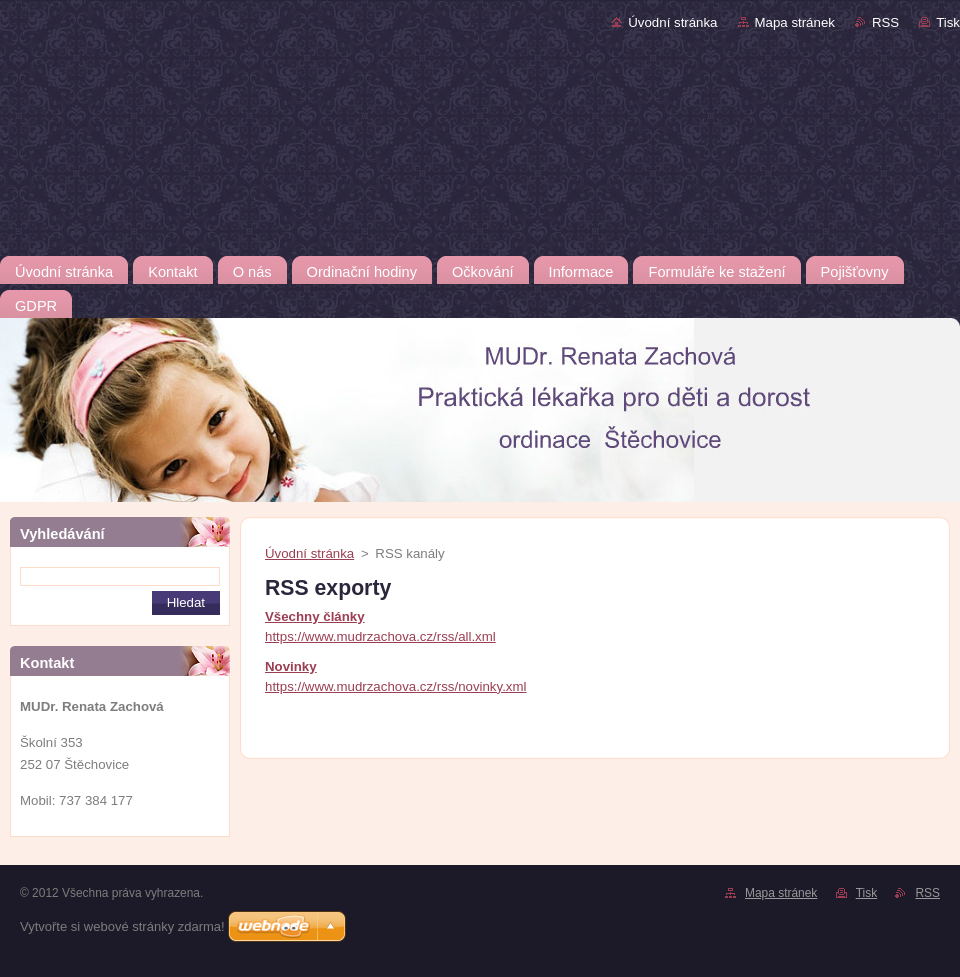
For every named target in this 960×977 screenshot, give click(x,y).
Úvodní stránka (672, 22)
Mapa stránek (795, 22)
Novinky (291, 666)
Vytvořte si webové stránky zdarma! (122, 926)
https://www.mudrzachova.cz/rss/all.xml (380, 636)
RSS (885, 22)
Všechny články (315, 616)
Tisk (948, 22)
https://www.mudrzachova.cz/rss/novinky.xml (395, 686)
